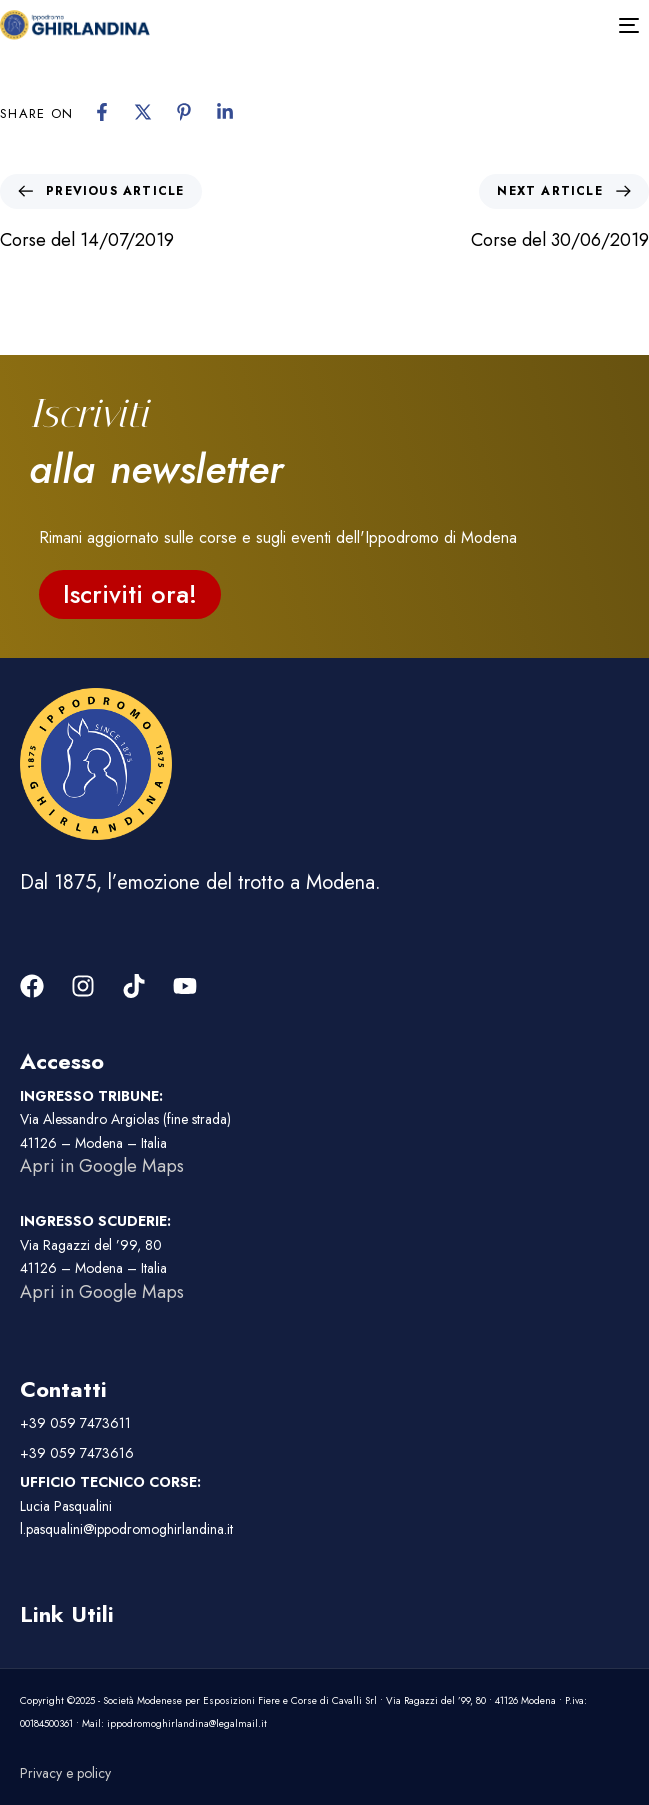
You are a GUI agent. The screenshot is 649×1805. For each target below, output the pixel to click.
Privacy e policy (65, 1773)
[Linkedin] (225, 112)
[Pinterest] (184, 112)
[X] (143, 112)
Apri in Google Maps (102, 1166)
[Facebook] (102, 112)
